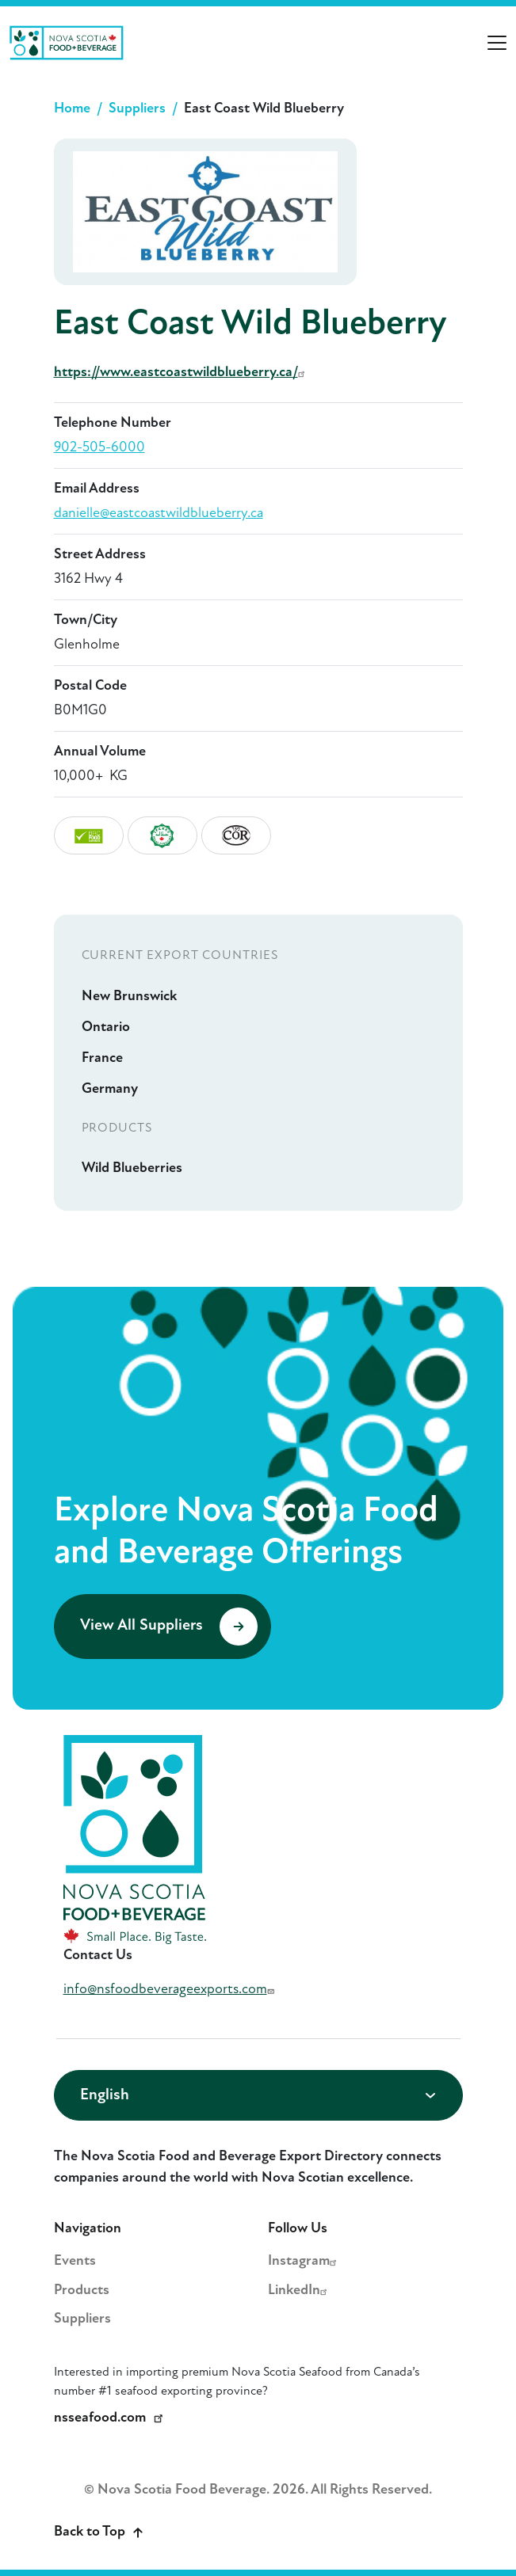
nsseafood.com (111, 2418)
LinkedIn (299, 2290)
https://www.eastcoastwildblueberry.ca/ (181, 372)
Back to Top (98, 2532)
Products (81, 2290)
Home (72, 108)
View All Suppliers (169, 1627)
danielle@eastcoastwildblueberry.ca (158, 513)
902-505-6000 (99, 447)
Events (75, 2261)
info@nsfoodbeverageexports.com (170, 1989)
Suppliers (137, 108)
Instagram (304, 2261)
